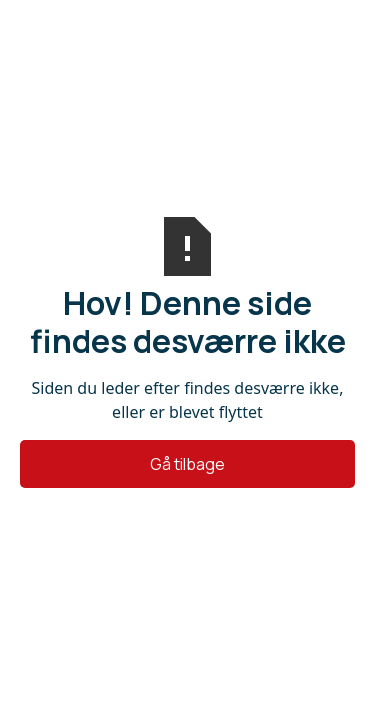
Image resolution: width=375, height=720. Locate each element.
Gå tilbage (187, 464)
